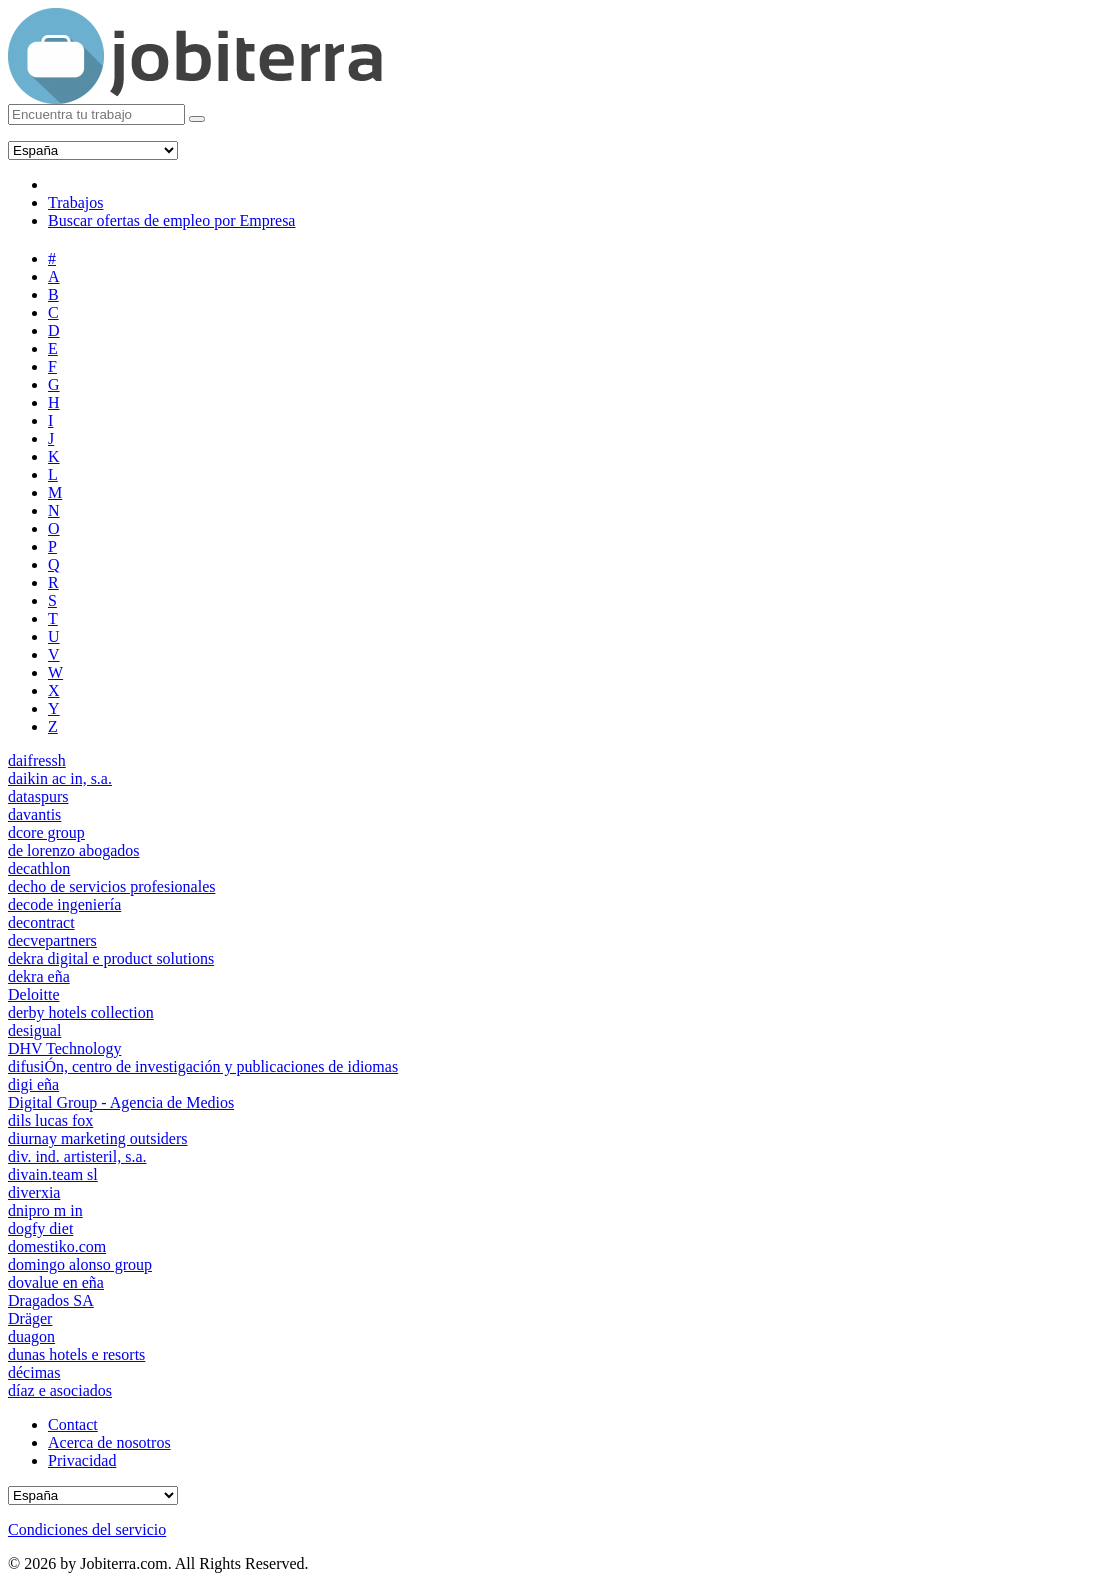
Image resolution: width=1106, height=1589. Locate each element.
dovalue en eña (56, 1282)
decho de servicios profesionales (111, 886)
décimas (34, 1372)
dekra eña (39, 976)
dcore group (46, 832)
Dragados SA (51, 1300)
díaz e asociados (60, 1390)
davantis (34, 814)
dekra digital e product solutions (111, 958)
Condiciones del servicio (87, 1529)
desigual (34, 1030)
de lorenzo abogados (74, 850)
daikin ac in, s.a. (60, 778)
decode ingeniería (64, 904)
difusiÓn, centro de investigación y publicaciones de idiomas (203, 1066)
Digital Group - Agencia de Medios (121, 1102)
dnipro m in (45, 1210)
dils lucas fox (50, 1120)
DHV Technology (64, 1048)
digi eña (33, 1084)
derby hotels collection (81, 1012)
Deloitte (34, 994)
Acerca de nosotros (109, 1442)
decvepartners (52, 940)
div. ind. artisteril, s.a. (77, 1156)
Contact (73, 1424)
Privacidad (82, 1460)
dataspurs (38, 796)
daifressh (37, 760)
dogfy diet (40, 1228)
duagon (31, 1336)
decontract (41, 922)
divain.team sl (53, 1174)
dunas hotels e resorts (76, 1354)
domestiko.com (57, 1246)
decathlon (39, 868)
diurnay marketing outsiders (98, 1138)
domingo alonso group (80, 1264)
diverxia (34, 1192)
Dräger (30, 1318)
